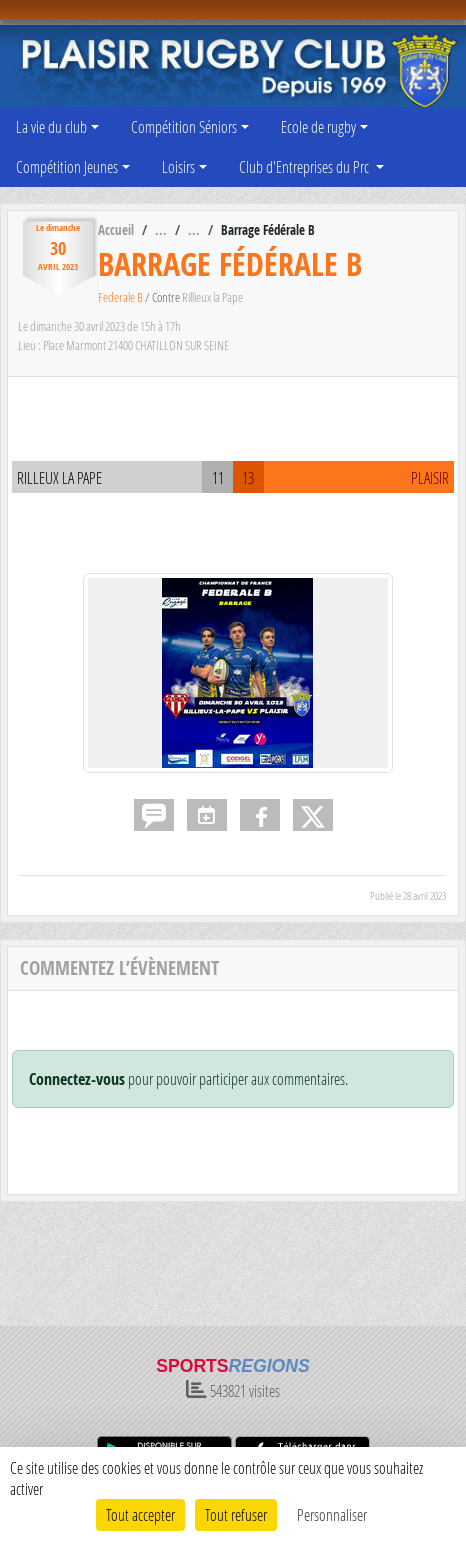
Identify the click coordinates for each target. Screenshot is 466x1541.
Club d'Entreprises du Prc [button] (305, 166)
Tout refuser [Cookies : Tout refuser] (236, 1514)
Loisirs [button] (178, 166)
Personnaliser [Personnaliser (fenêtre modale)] (332, 1514)
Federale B (121, 297)
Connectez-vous (77, 1079)
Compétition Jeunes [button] (67, 166)
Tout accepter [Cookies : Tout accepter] (140, 1514)
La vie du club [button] (51, 126)
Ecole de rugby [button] (318, 126)
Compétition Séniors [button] (184, 126)
